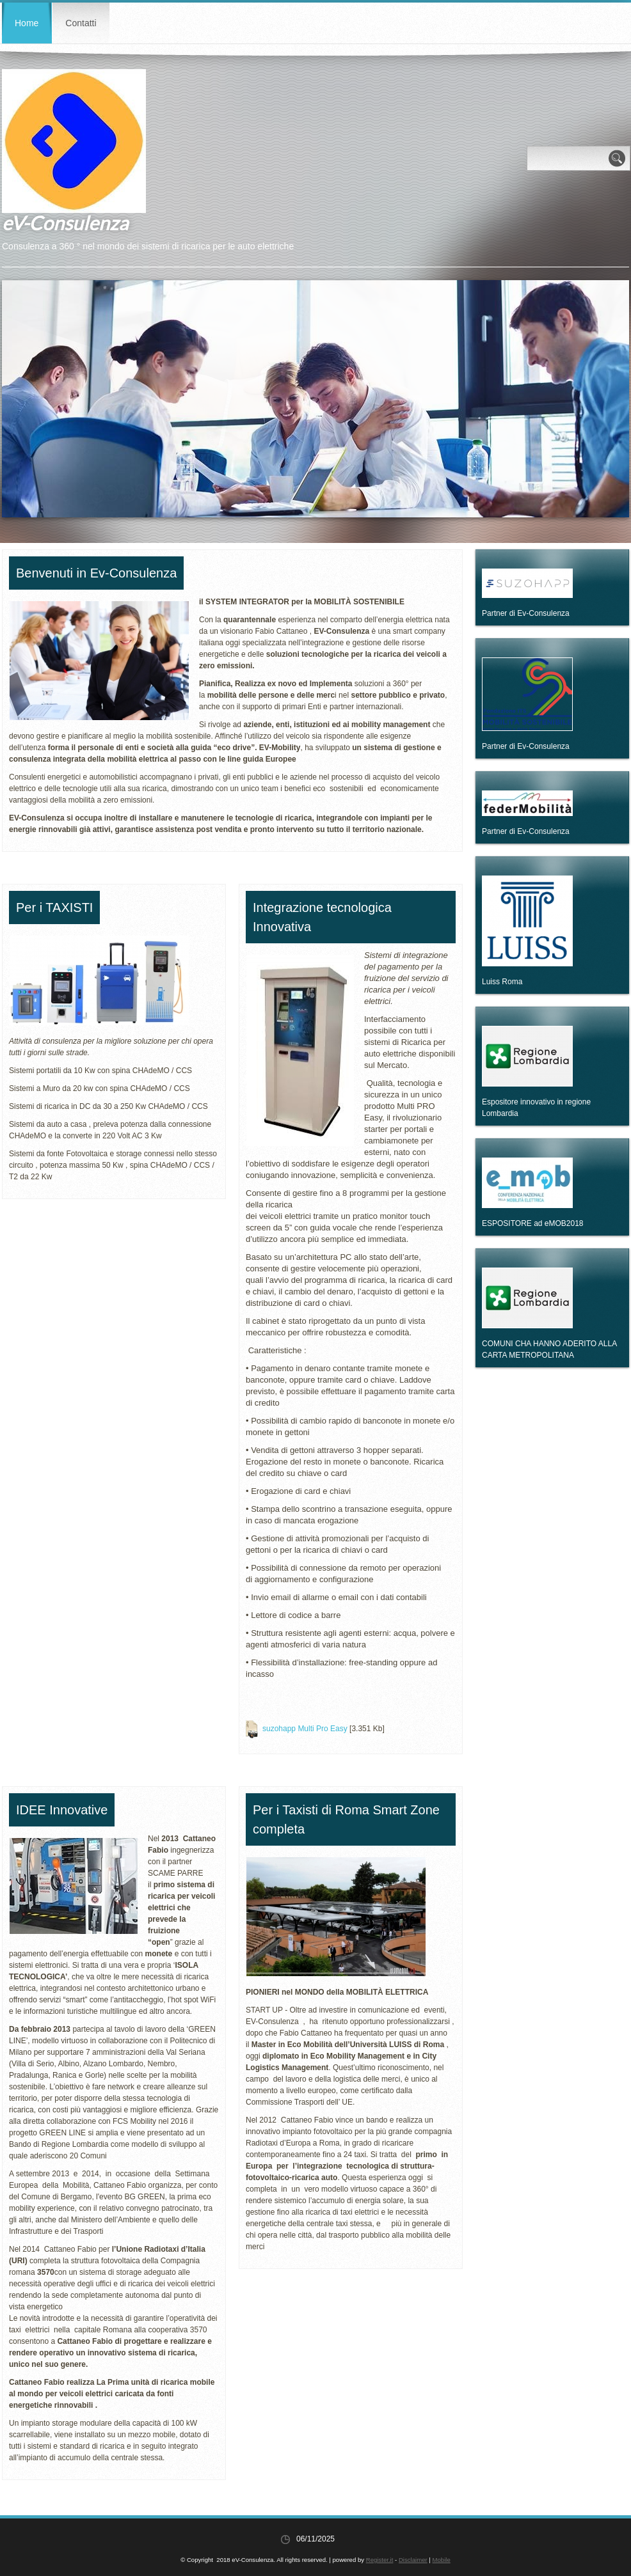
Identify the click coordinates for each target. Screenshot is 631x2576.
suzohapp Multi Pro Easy (304, 1728)
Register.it (380, 2559)
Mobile (442, 2559)
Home (26, 23)
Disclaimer (413, 2559)
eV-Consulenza (65, 222)
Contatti (80, 23)
